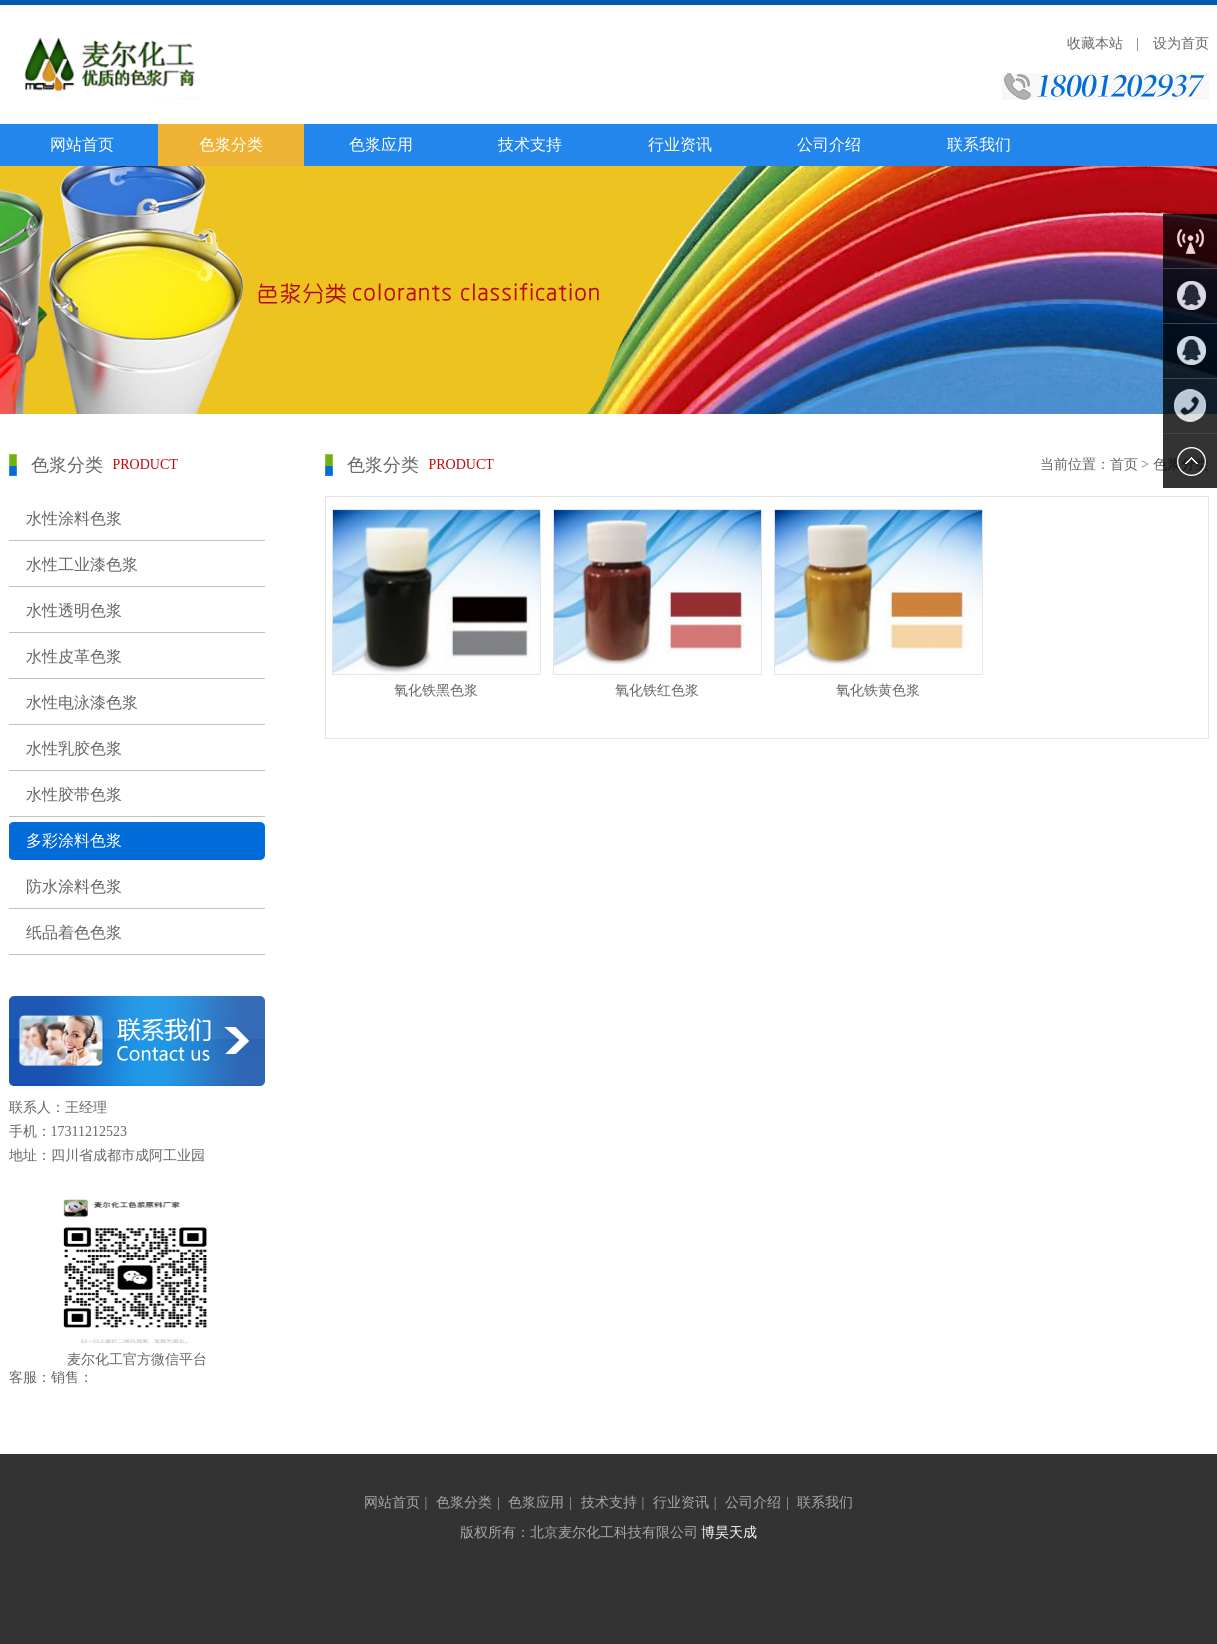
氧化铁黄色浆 (878, 690)
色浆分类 (231, 144)
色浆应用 (381, 144)
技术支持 (530, 144)
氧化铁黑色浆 (436, 690)
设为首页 (1181, 43)
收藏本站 (1095, 43)
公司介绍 (829, 144)
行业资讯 (680, 144)
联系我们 (979, 144)
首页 (1124, 464)
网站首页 (82, 144)
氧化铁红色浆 (657, 690)
